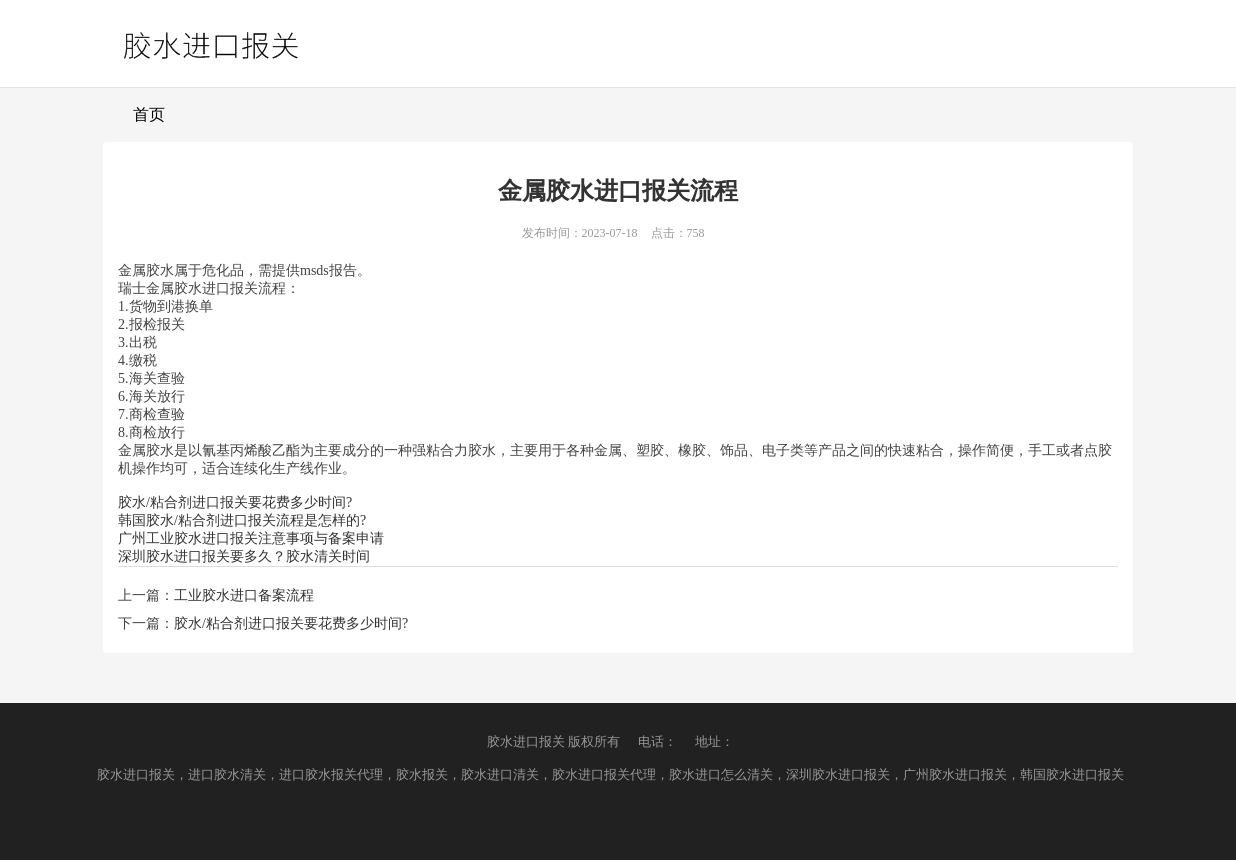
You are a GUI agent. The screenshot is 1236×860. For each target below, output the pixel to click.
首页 (149, 114)
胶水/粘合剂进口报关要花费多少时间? (235, 502)
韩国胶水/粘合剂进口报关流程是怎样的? (242, 520)
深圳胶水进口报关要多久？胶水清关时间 (244, 556)
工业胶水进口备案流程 (244, 595)
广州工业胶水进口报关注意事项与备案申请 (251, 538)
